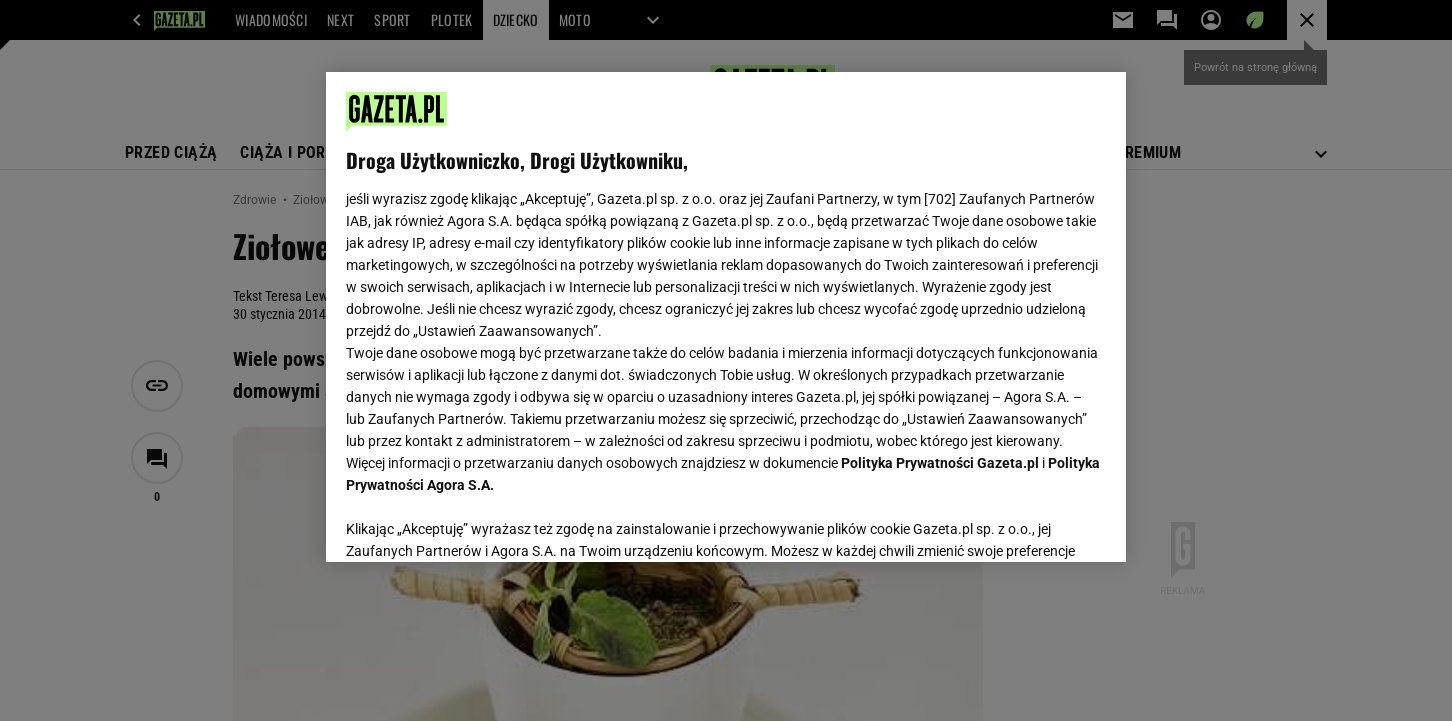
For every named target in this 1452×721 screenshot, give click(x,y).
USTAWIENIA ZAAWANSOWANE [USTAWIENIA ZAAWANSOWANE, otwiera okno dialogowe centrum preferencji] (476, 522)
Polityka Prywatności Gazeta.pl (940, 463)
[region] (726, 317)
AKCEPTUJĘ (1038, 523)
